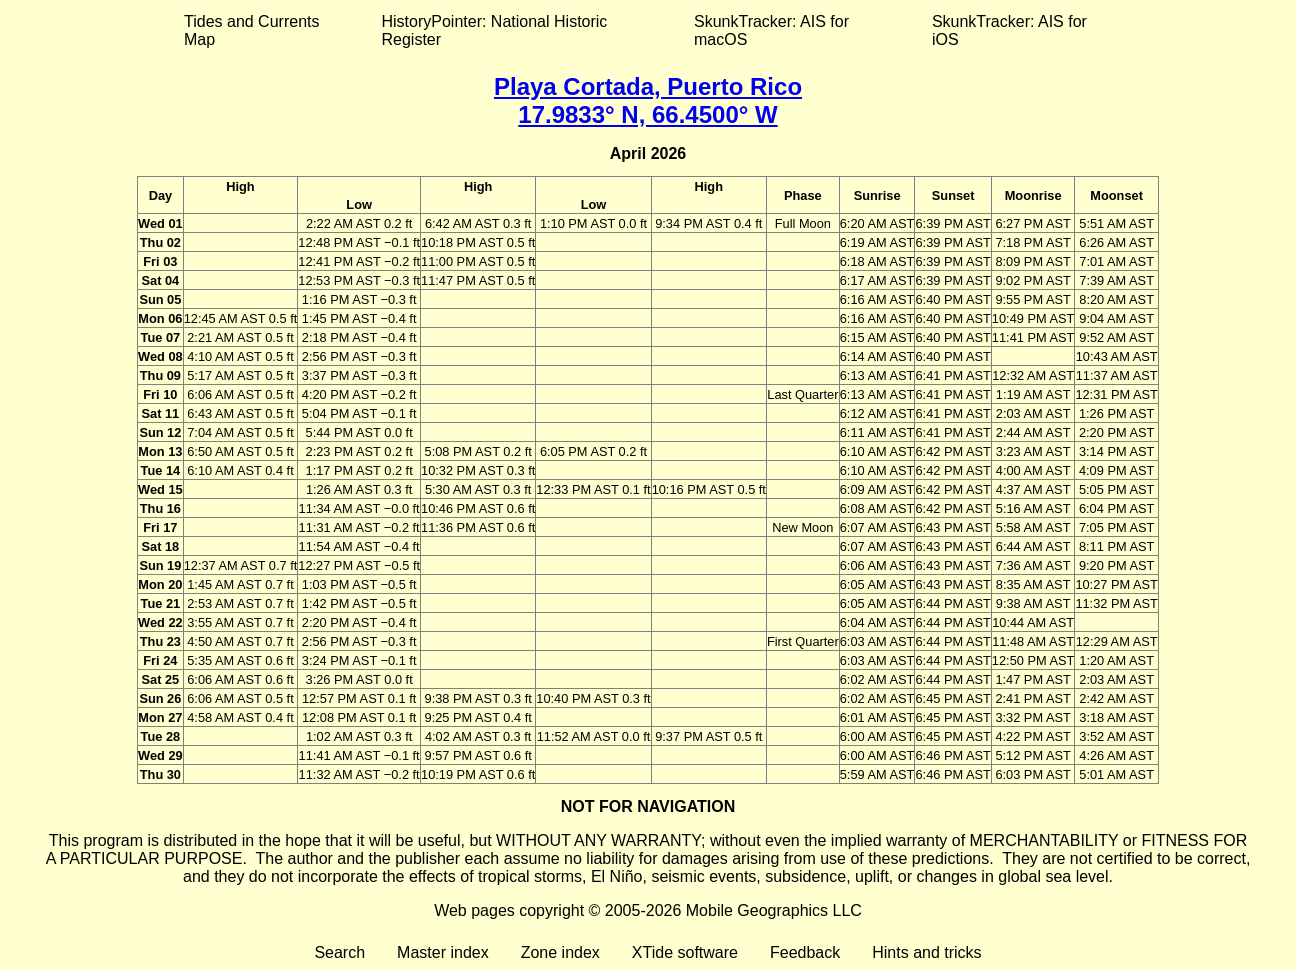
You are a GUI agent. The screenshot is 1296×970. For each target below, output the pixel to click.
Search (339, 952)
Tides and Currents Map (251, 30)
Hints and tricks (926, 952)
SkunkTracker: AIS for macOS (771, 30)
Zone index (560, 952)
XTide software (685, 952)
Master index (443, 952)
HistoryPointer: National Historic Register (495, 30)
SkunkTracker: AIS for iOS (1009, 30)
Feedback (805, 952)
